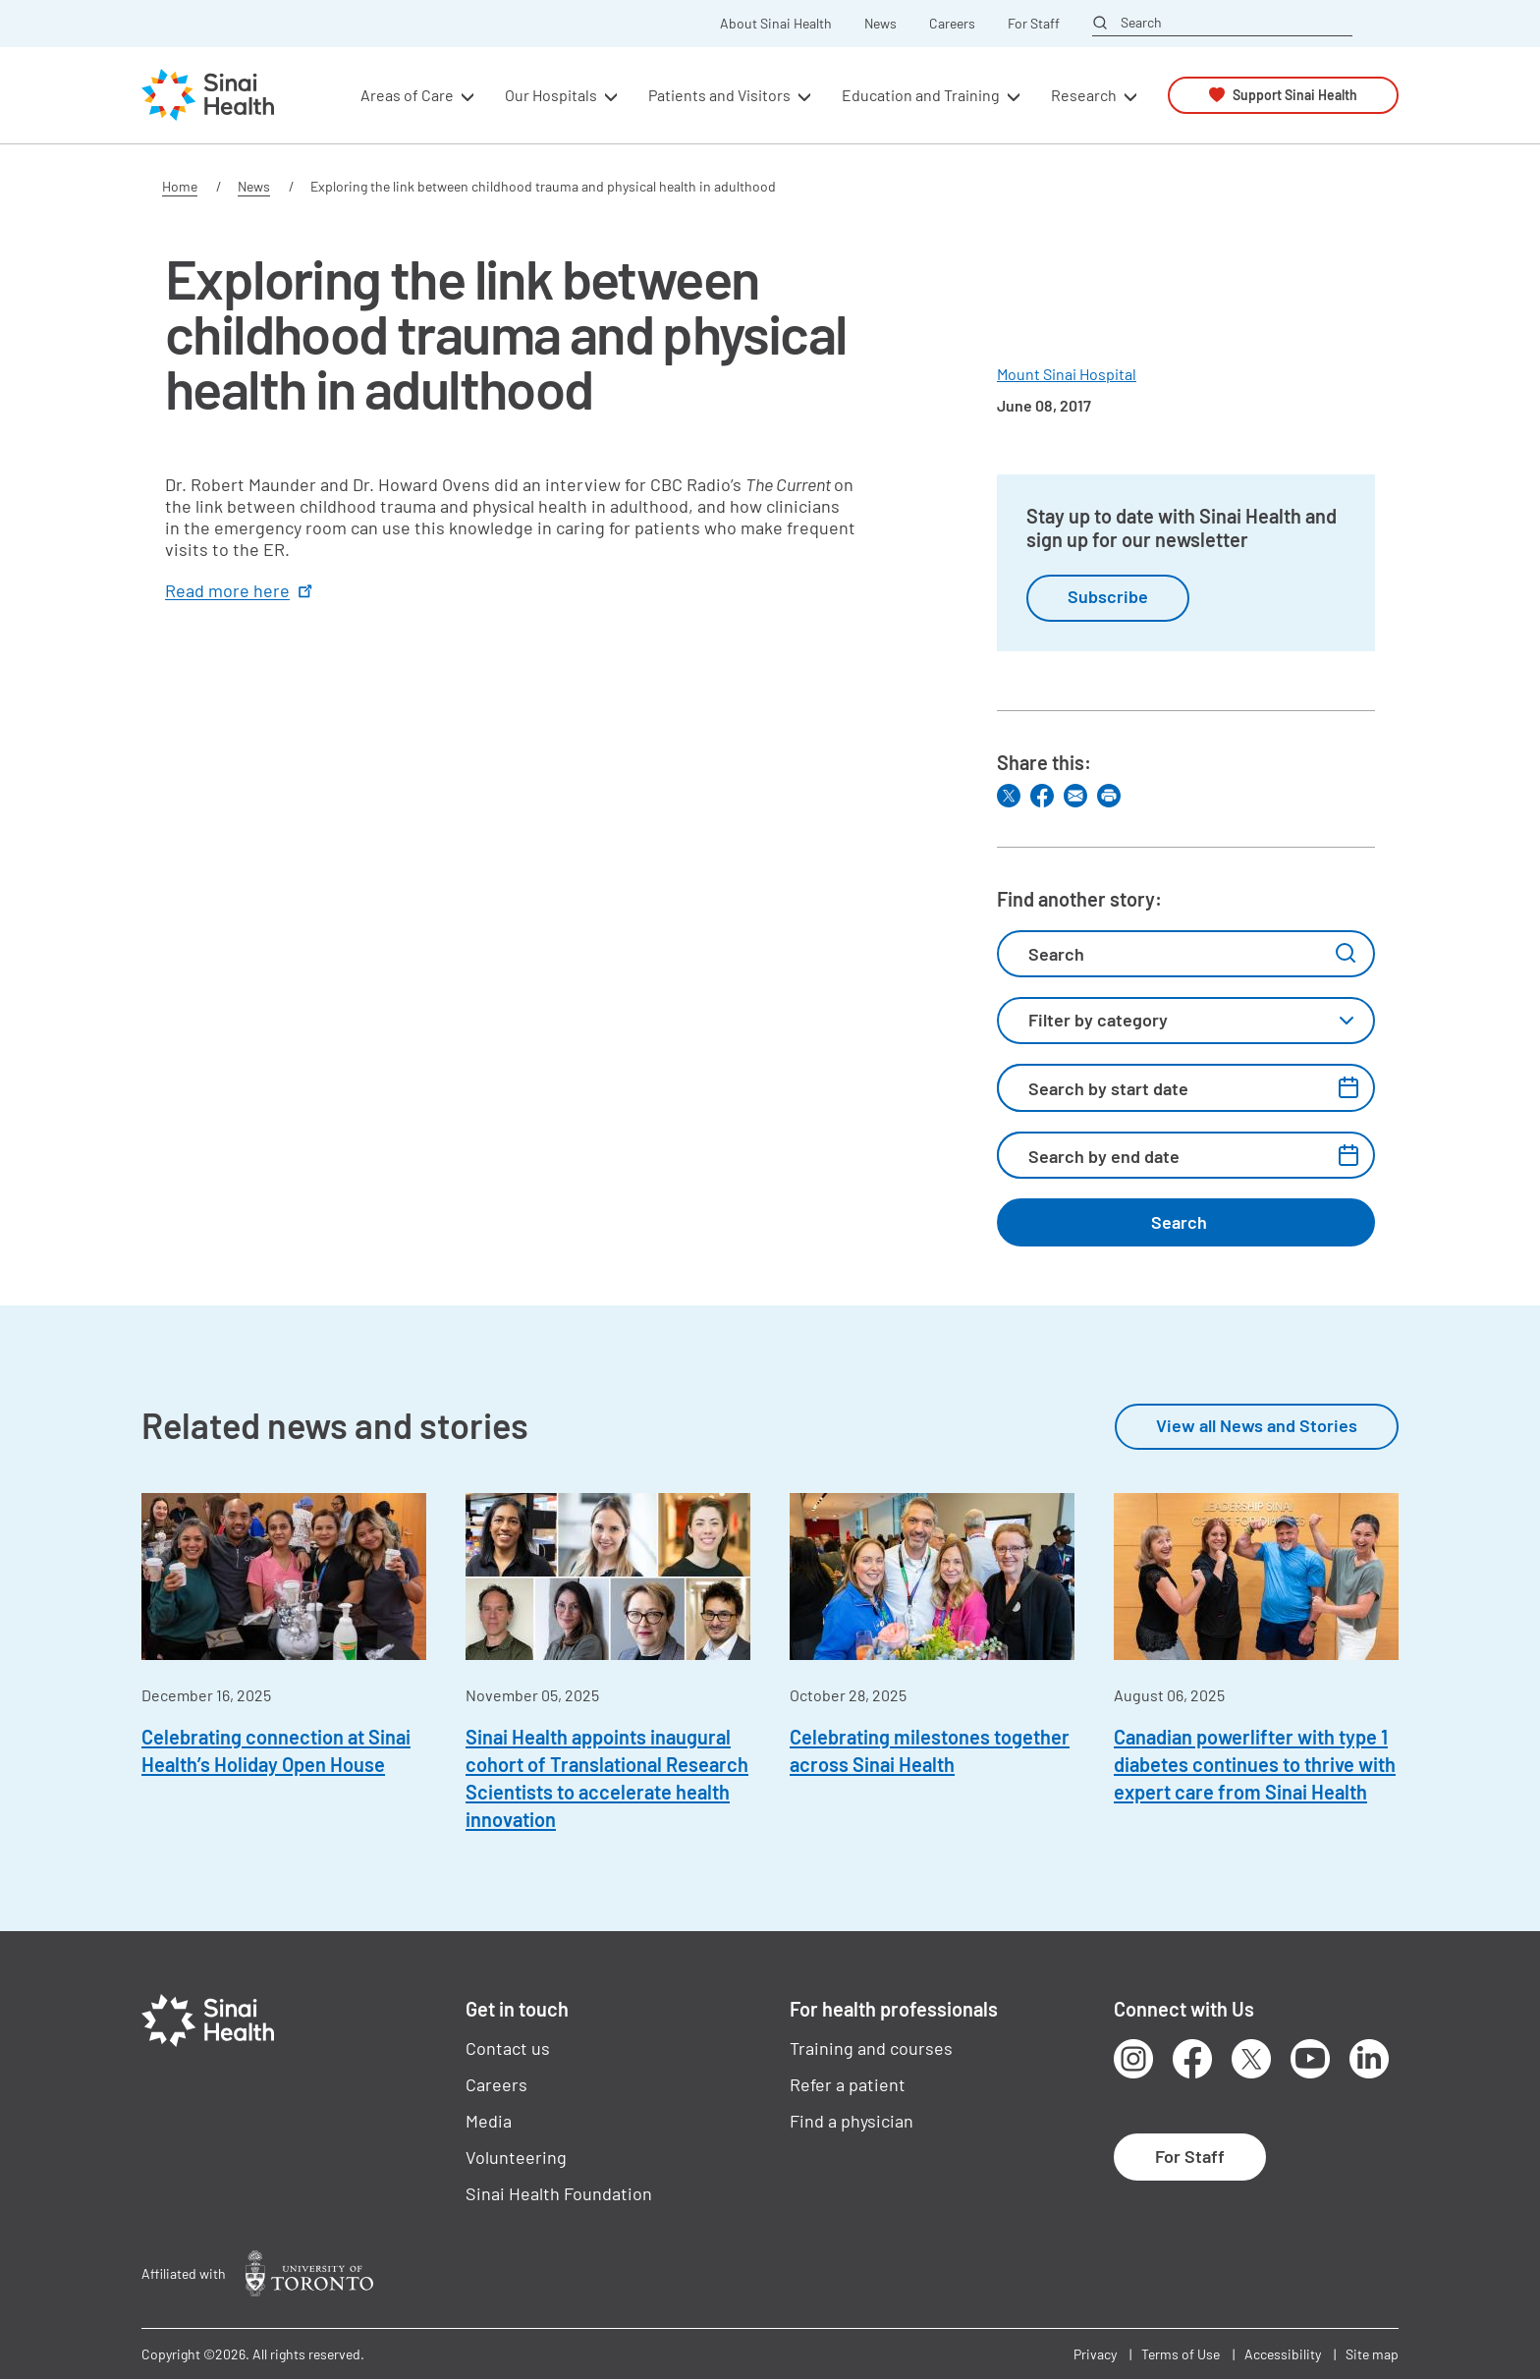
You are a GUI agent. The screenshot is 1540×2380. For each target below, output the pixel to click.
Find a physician (851, 2120)
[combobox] (1186, 1020)
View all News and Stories (1256, 1425)
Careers (952, 23)
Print (1109, 795)
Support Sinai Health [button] (1295, 94)
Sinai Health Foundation (559, 2193)
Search (1141, 22)
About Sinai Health (776, 23)
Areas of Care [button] (407, 94)
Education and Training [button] (921, 94)
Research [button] (1084, 94)
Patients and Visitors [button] (719, 94)
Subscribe (1108, 596)
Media (489, 2120)
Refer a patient (848, 2084)
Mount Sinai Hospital (1066, 373)
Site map (1372, 2354)
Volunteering (516, 2157)
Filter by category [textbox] (1098, 1019)
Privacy (1095, 2354)
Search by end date (1104, 1156)
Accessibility (1282, 2354)
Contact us (508, 2048)
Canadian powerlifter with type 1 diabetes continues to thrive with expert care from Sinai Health (1255, 1764)
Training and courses (871, 2048)
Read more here (240, 590)
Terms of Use (1180, 2354)
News (880, 23)
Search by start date (1108, 1088)
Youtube (1310, 2058)
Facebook (1192, 2058)
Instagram (1133, 2058)
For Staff (1034, 23)
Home (179, 186)
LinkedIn (1369, 2058)
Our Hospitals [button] (551, 94)
